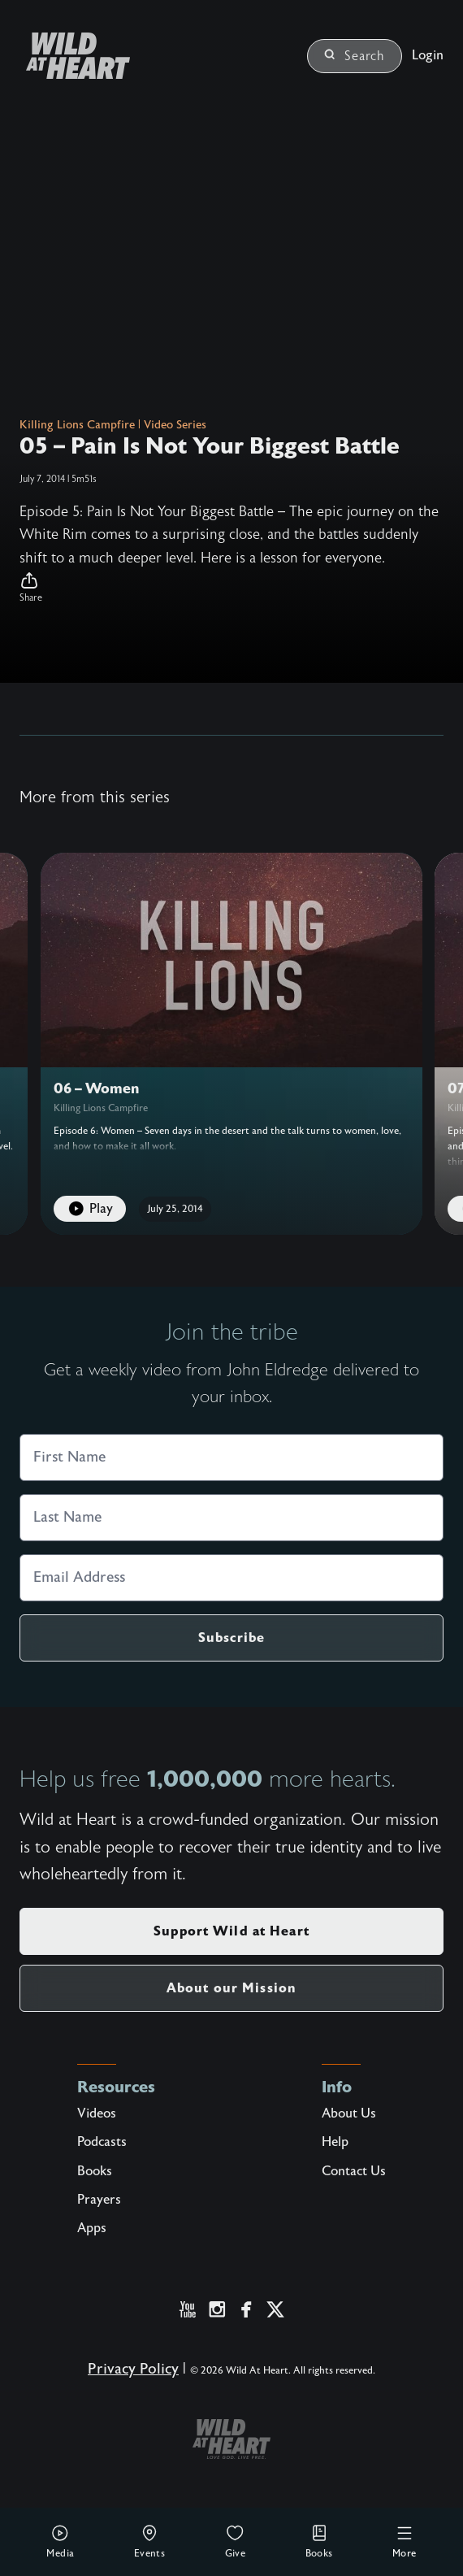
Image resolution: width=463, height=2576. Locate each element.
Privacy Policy (133, 2369)
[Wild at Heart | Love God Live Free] (71, 55)
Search (354, 56)
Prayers (99, 2199)
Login (428, 55)
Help (335, 2142)
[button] (231, 588)
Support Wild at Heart (231, 1931)
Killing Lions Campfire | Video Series (112, 425)
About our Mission (231, 1988)
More (404, 2541)
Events (149, 2541)
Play (90, 1208)
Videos (96, 2113)
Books (319, 2541)
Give (235, 2541)
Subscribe (231, 1637)
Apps (91, 2228)
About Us (349, 2113)
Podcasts (102, 2142)
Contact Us (354, 2171)
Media (60, 2541)
